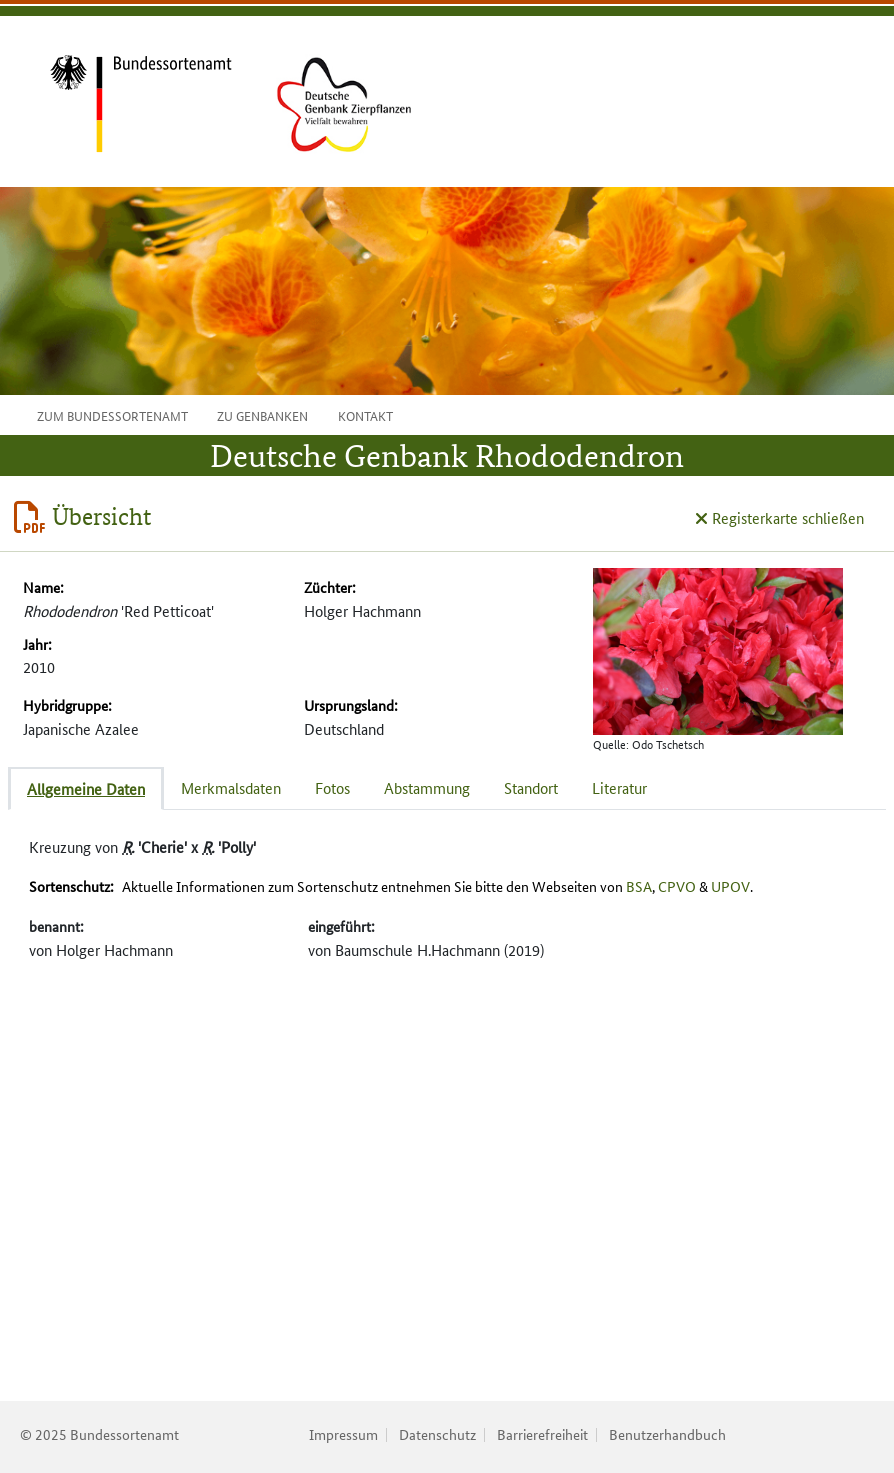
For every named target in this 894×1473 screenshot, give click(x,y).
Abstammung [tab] (427, 787)
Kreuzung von (142, 846)
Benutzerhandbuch (667, 1434)
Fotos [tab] (332, 787)
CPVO (677, 886)
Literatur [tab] (619, 787)
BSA (639, 886)
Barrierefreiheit (542, 1434)
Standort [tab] (531, 787)
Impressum (343, 1434)
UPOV (730, 886)
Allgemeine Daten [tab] (86, 788)
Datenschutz (437, 1434)
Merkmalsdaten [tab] (231, 787)
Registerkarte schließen (779, 517)
